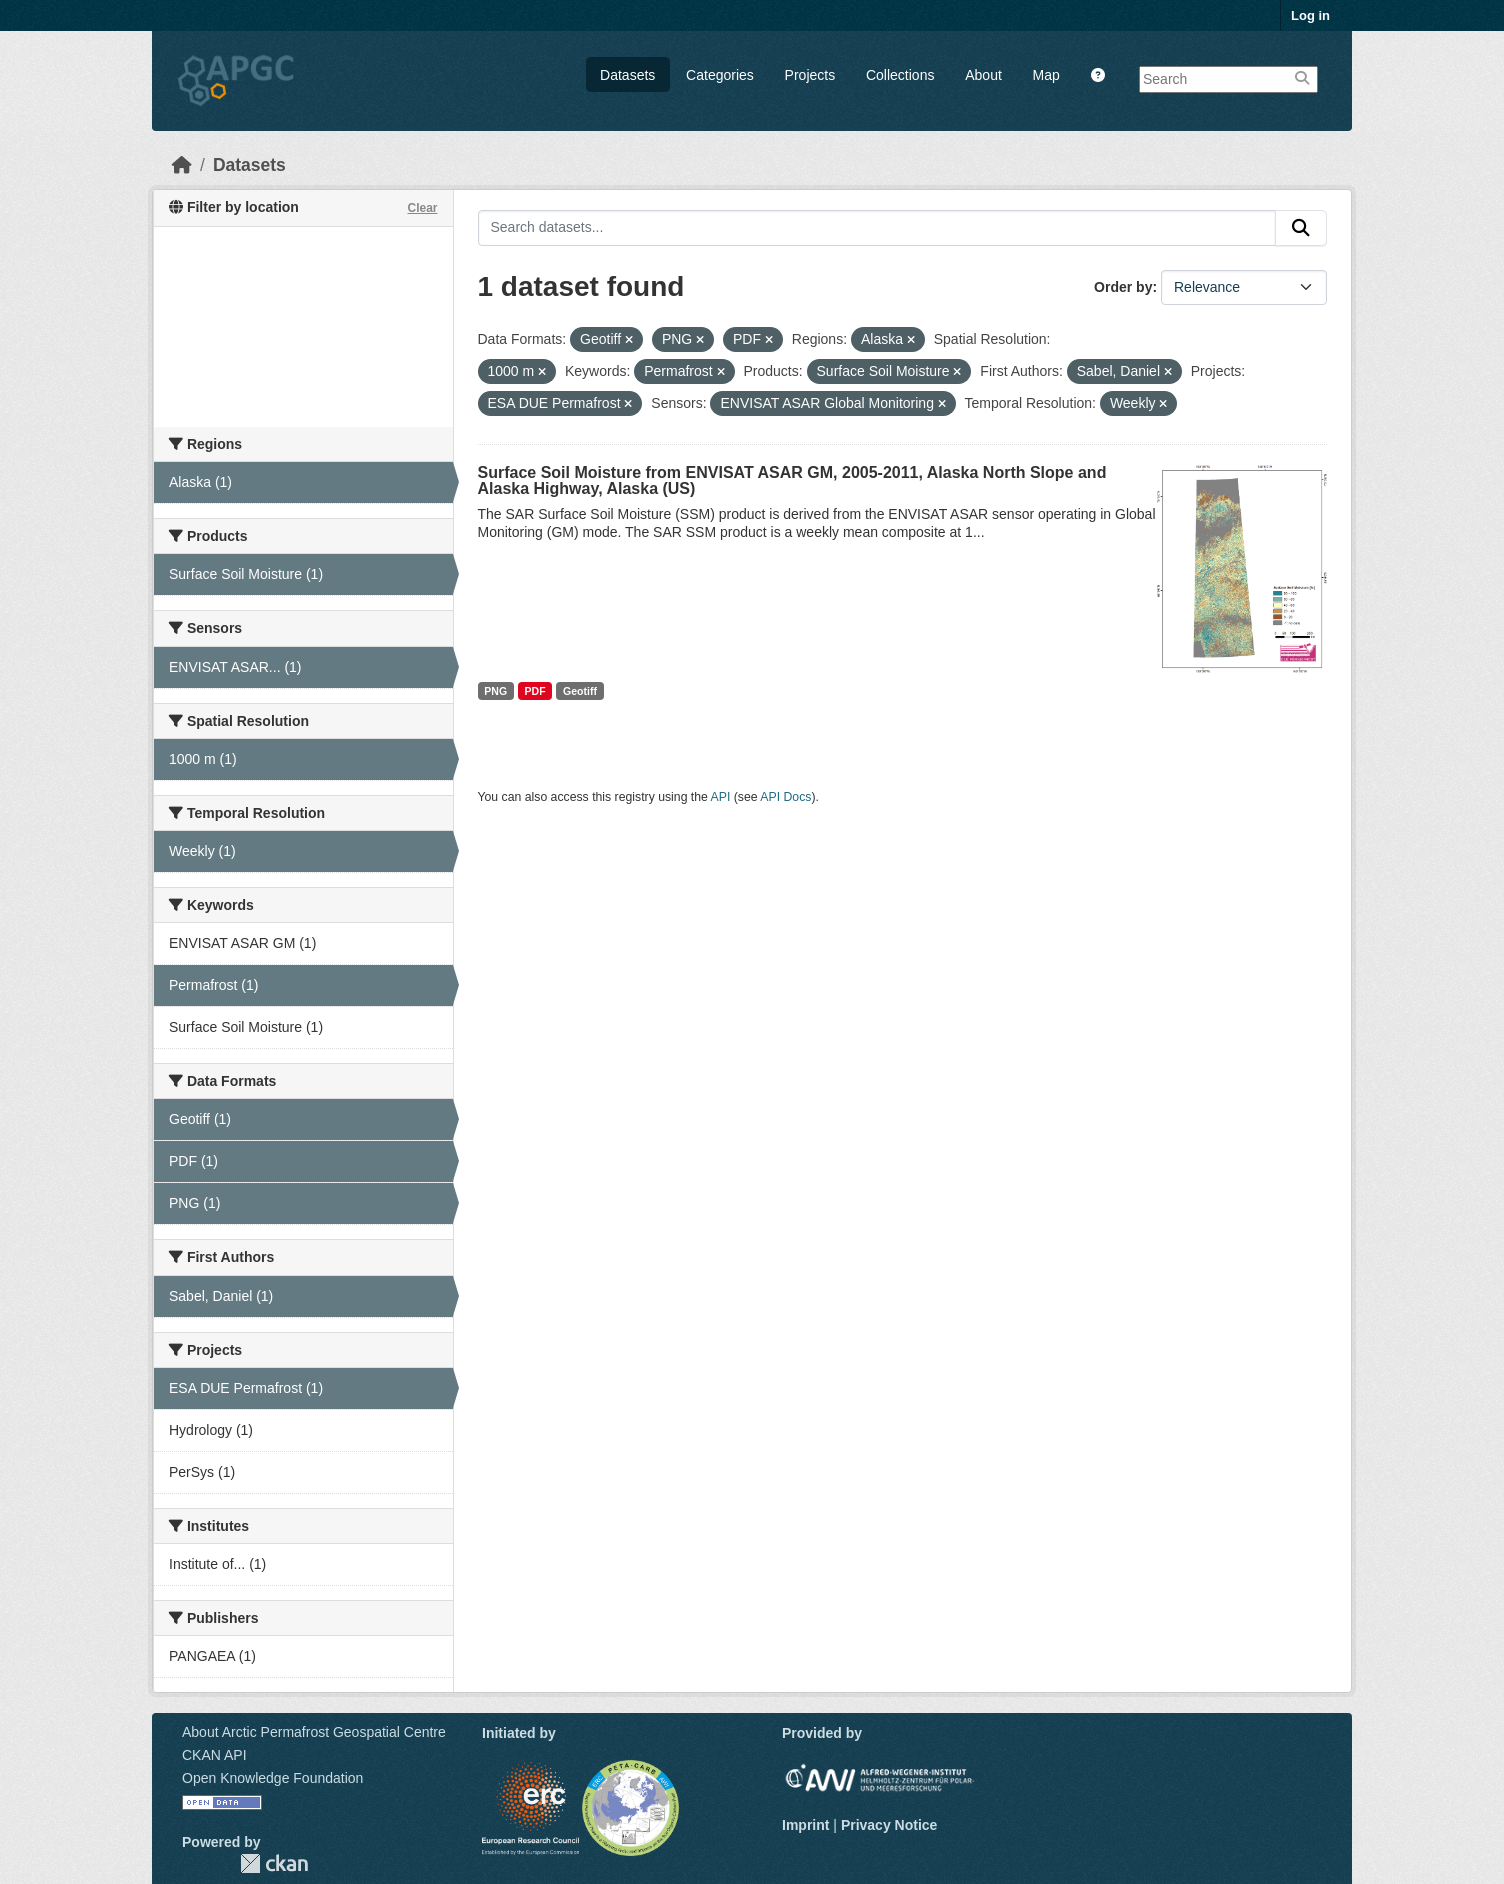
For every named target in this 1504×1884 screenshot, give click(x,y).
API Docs (785, 797)
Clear (422, 208)
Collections (900, 75)
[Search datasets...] (877, 228)
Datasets (627, 75)
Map (1046, 75)
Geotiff (580, 691)
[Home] (182, 165)
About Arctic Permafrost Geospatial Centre (314, 1732)
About (983, 75)
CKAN (274, 1863)
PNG (495, 691)
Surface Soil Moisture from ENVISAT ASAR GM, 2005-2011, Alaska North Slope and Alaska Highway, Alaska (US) (792, 480)
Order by (1123, 287)
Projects (810, 75)
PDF (535, 691)
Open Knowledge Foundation (272, 1778)
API (721, 797)
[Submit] (1301, 228)
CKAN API (214, 1755)
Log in (1310, 15)
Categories (720, 75)
